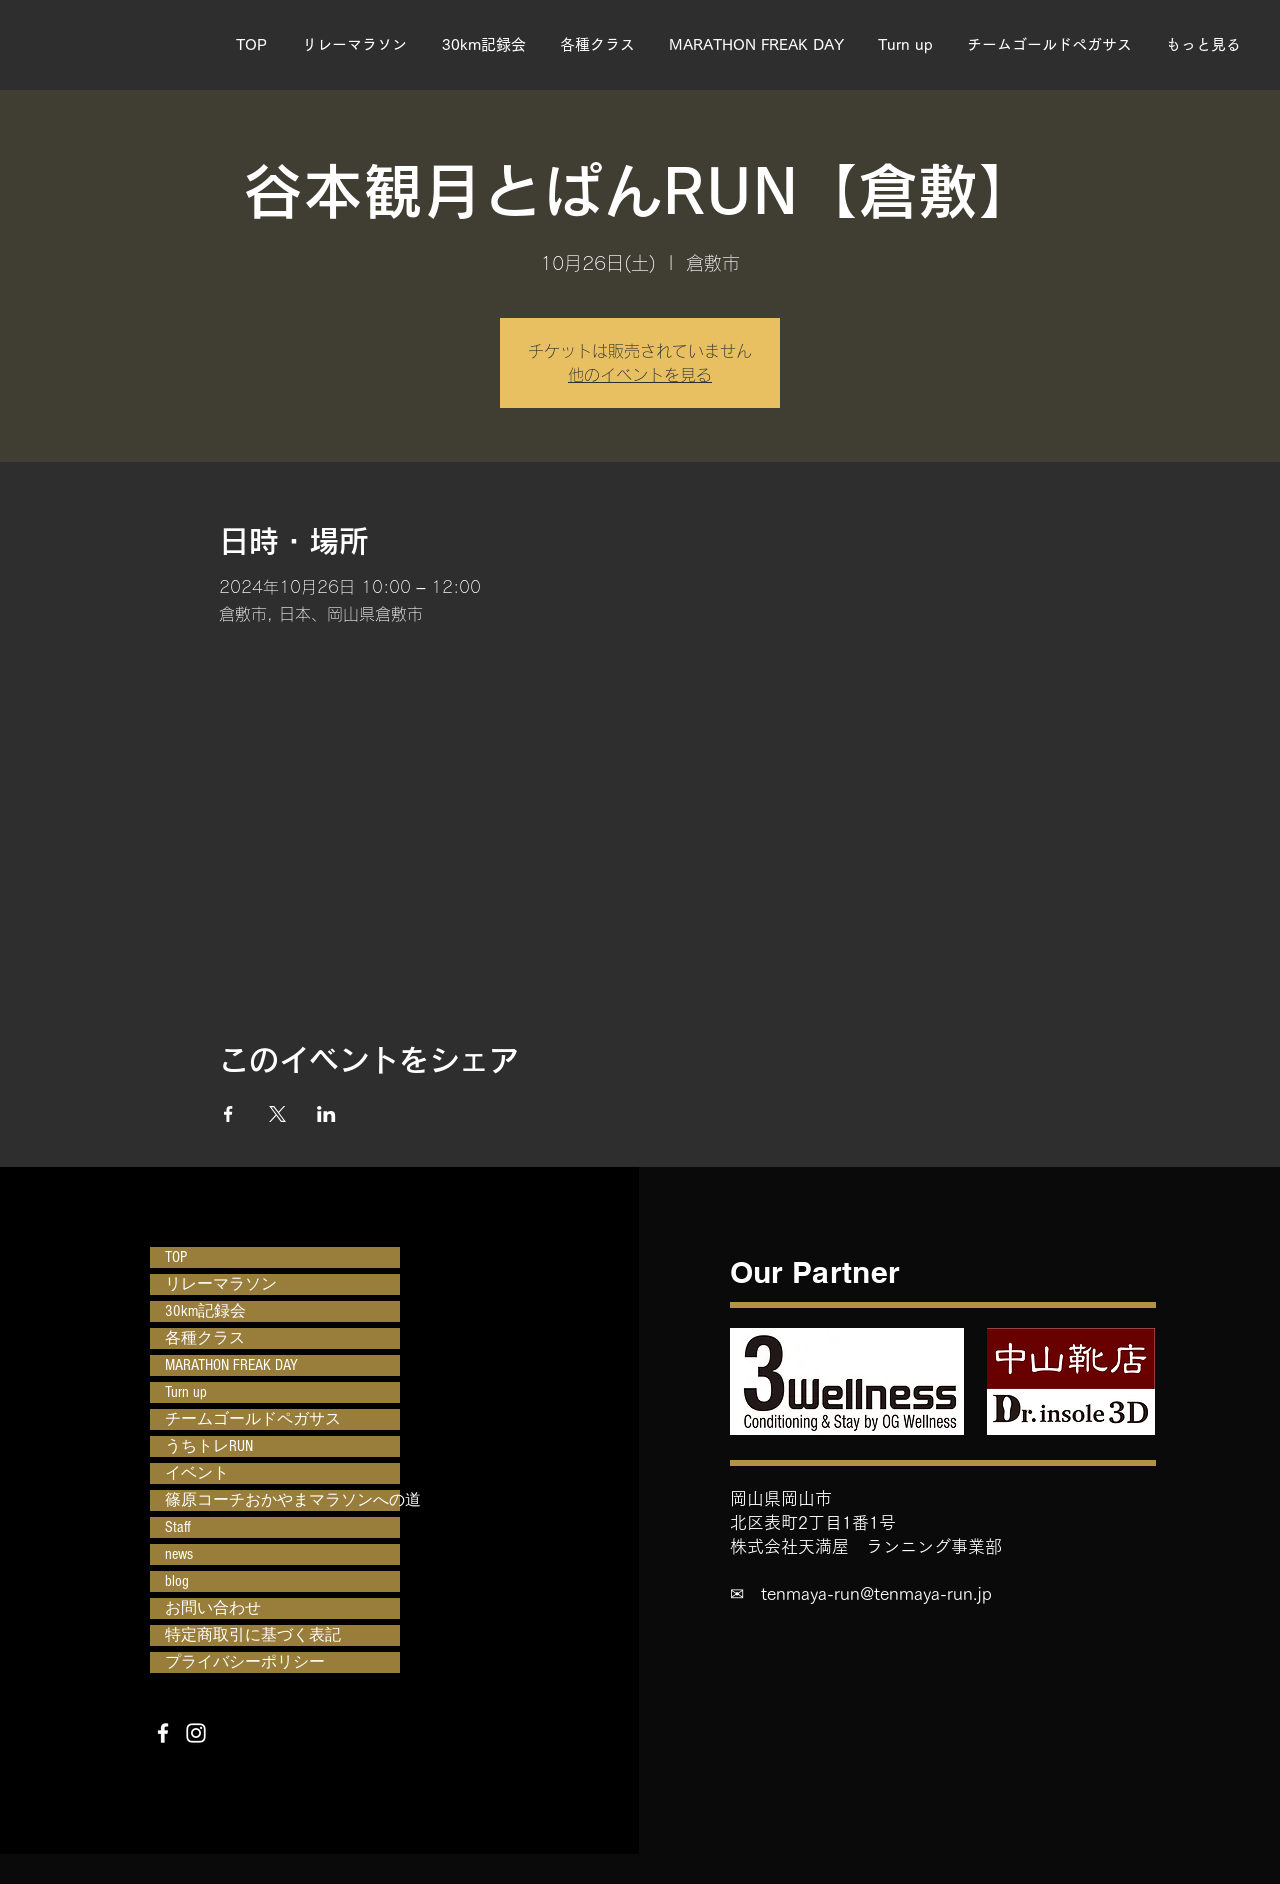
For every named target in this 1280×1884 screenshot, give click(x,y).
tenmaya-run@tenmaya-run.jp (876, 1593)
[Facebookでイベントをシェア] (228, 1114)
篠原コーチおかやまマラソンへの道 (282, 1500)
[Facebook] (163, 1733)
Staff (178, 1527)
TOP (176, 1257)
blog (177, 1581)
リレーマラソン (221, 1284)
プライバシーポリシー (245, 1662)
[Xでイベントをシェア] (277, 1114)
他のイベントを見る (640, 375)
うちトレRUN (209, 1446)
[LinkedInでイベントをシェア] (326, 1114)
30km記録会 (205, 1311)
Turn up (186, 1392)
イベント (197, 1473)
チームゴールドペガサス (253, 1419)
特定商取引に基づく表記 (253, 1635)
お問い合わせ (213, 1608)
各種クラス (205, 1338)
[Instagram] (196, 1733)
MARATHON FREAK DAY (231, 1365)
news (179, 1554)
